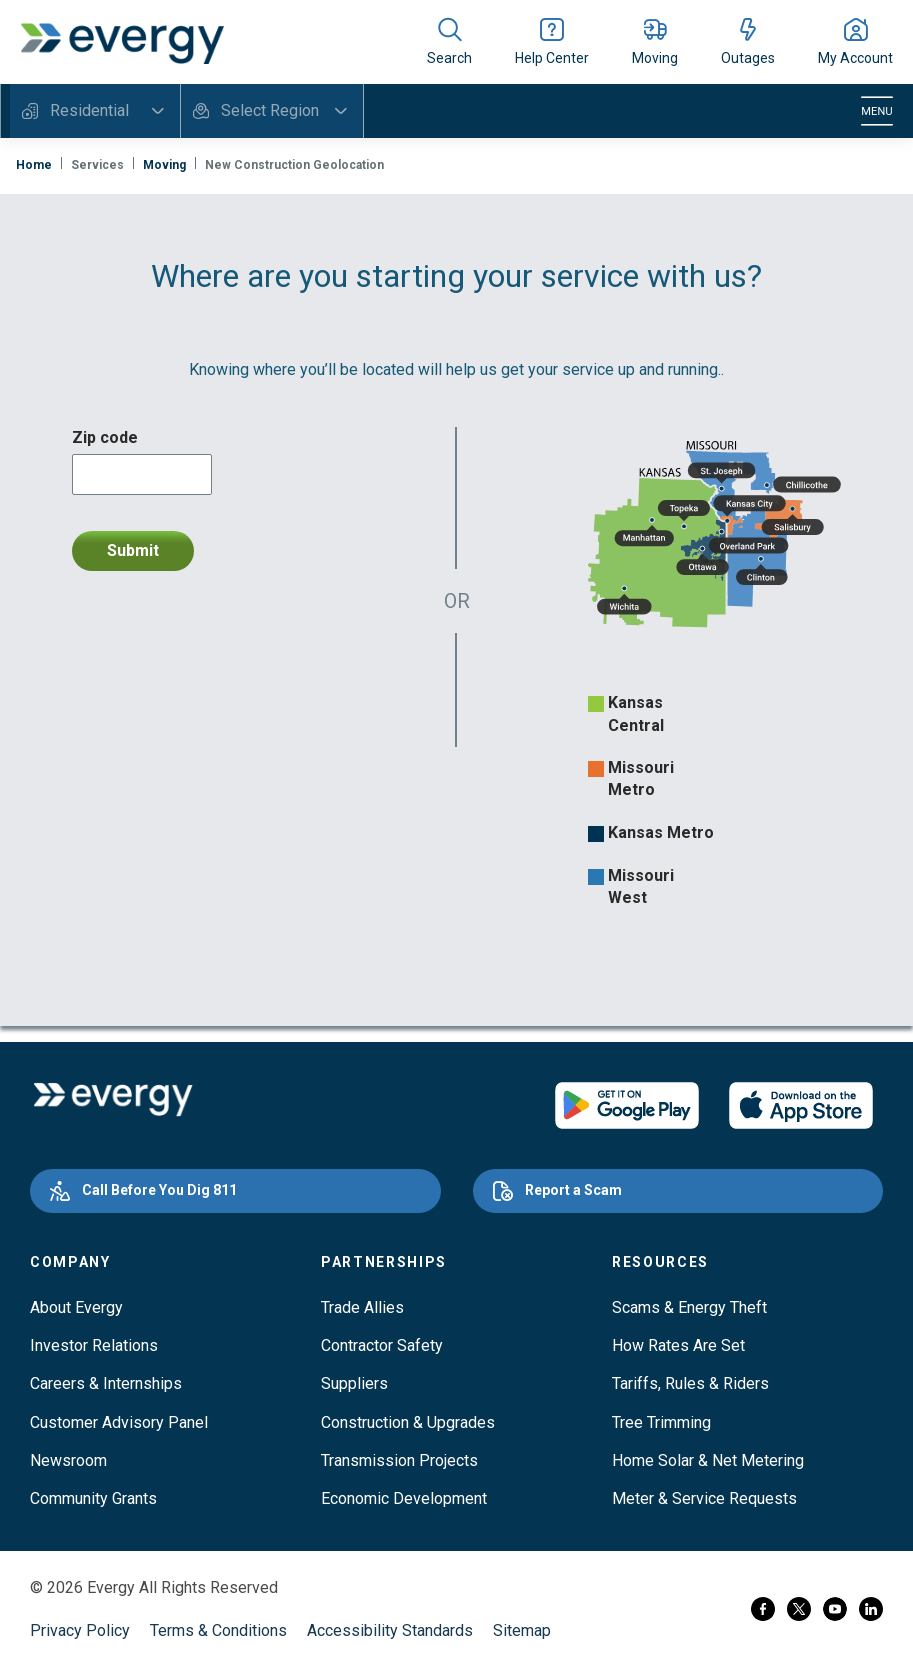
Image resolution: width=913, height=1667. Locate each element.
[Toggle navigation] (877, 111)
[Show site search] (449, 42)
